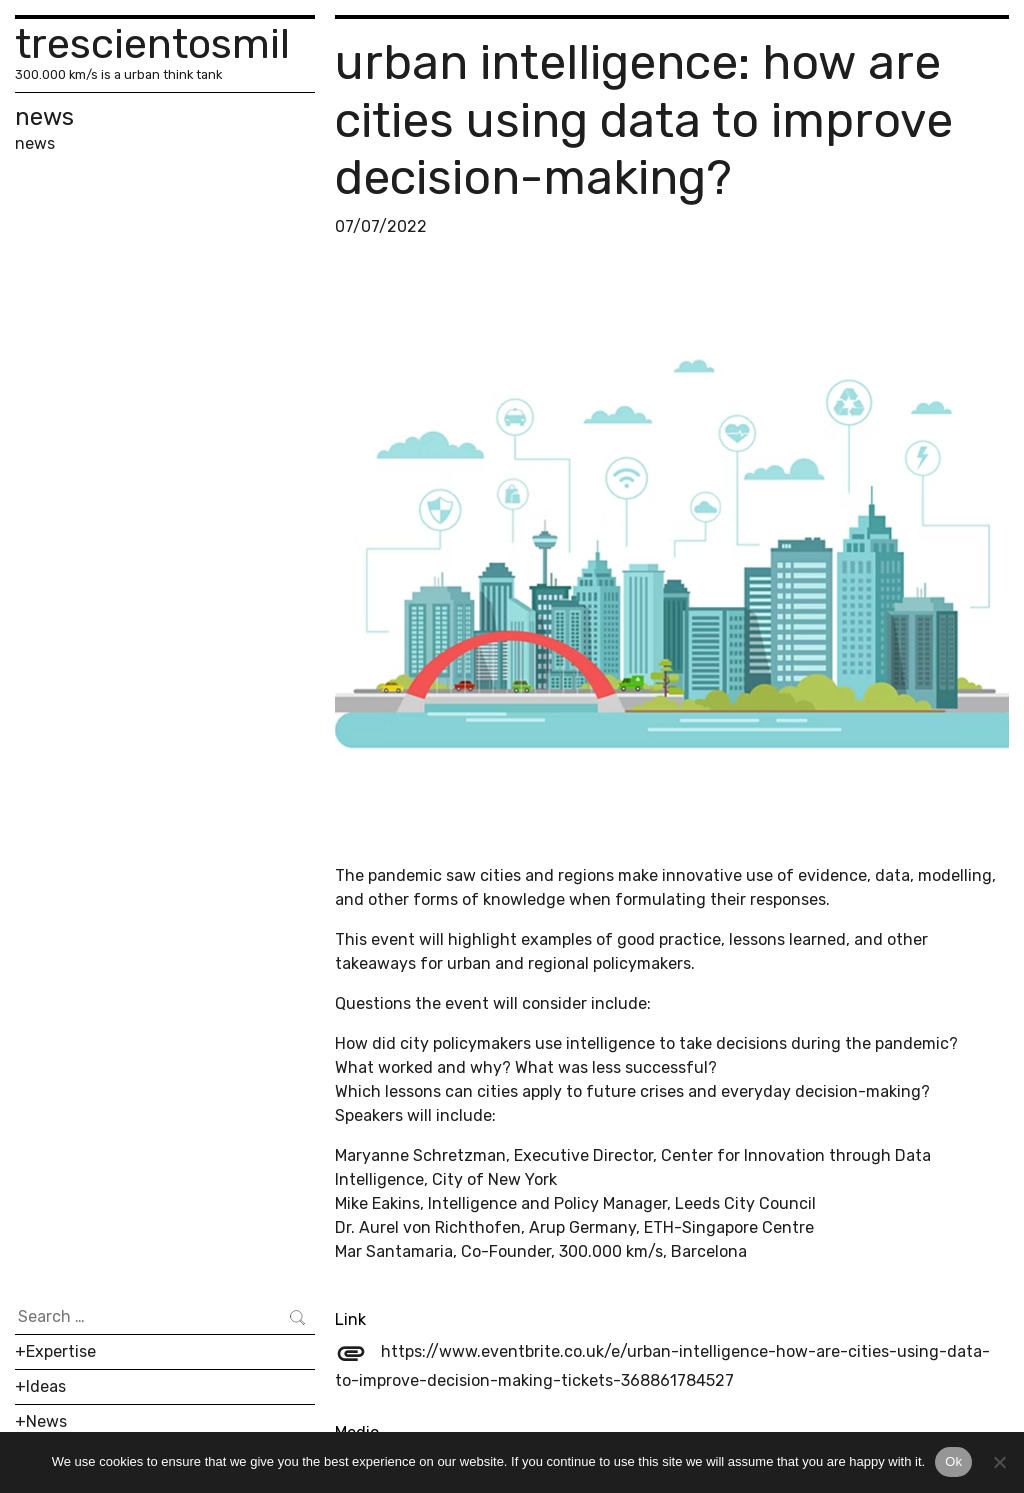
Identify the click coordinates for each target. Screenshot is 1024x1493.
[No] (999, 1462)
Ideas (46, 1386)
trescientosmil (152, 43)
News (46, 1421)
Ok (953, 1461)
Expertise (61, 1351)
